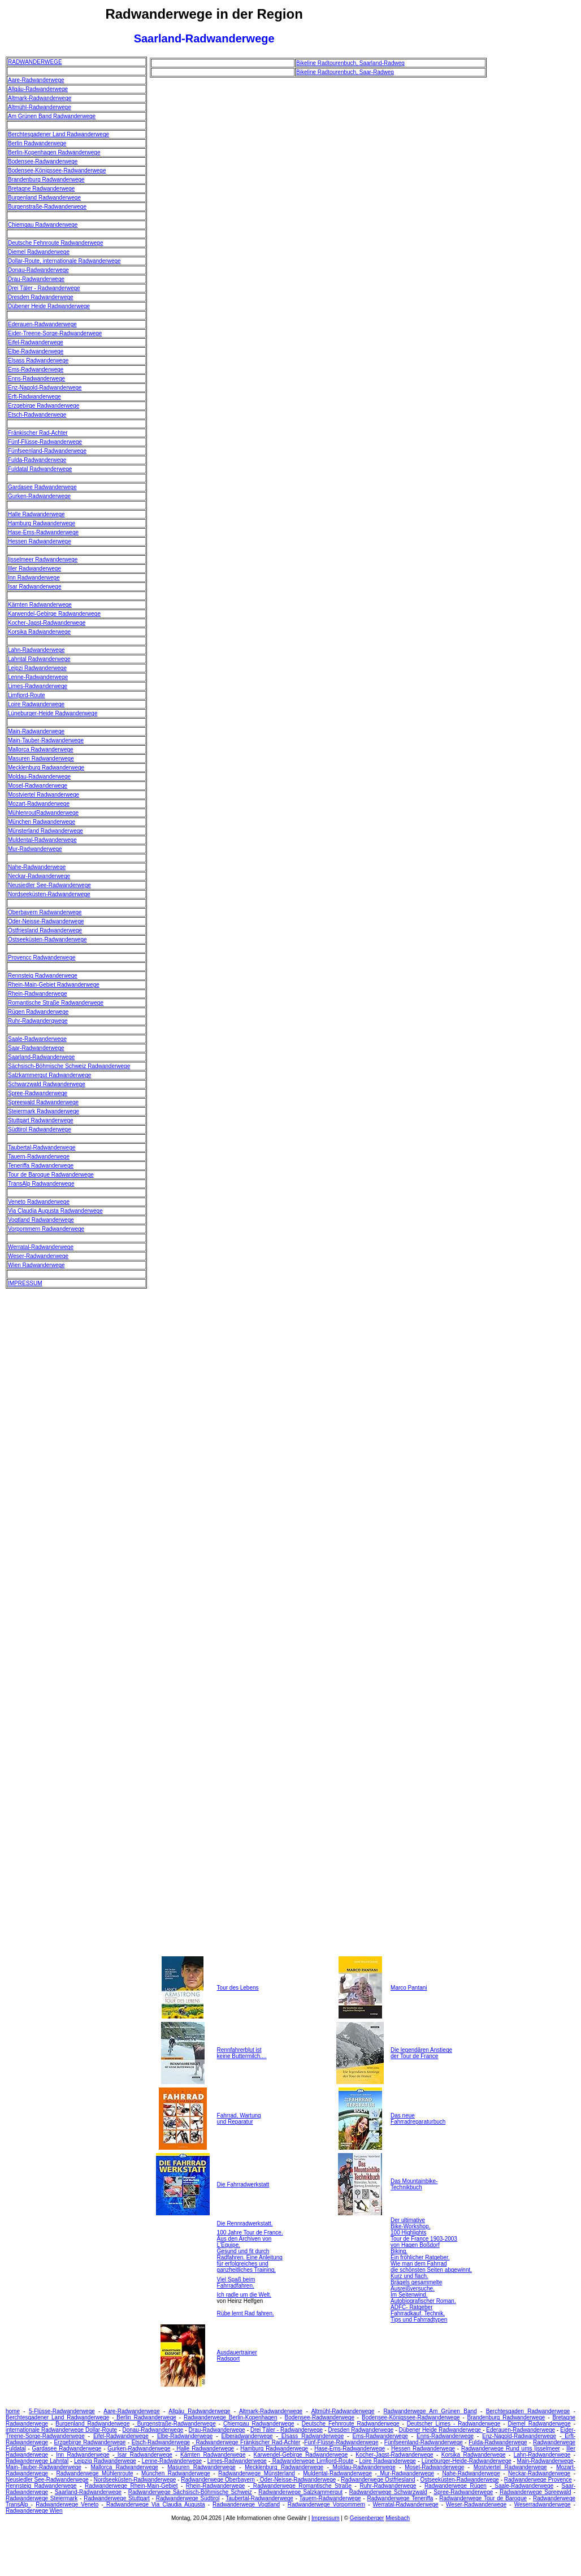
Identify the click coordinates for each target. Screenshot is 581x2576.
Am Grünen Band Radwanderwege (52, 116)
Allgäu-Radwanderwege (38, 89)
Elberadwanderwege (246, 2436)
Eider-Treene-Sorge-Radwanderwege (55, 333)
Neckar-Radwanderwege (39, 876)
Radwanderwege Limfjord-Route (311, 2461)
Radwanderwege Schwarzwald (388, 2492)
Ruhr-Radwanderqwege (38, 1021)
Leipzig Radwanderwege (105, 2461)
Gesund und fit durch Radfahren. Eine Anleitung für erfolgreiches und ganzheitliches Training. (250, 2260)
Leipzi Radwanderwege (37, 668)
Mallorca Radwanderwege (40, 749)
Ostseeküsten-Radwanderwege (47, 939)
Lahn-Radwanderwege (36, 650)
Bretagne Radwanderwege (41, 188)
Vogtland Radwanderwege (41, 1220)
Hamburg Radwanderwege (41, 523)
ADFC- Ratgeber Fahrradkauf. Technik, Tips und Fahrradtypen (419, 2313)
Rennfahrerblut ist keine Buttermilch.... (242, 2053)
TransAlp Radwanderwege (41, 1184)
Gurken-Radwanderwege (39, 496)
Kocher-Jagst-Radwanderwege (46, 623)
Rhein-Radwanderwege (37, 994)
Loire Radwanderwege (36, 704)
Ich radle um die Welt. (244, 2295)
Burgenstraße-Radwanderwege (47, 207)
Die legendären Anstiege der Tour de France (421, 2053)
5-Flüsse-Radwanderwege (62, 2411)
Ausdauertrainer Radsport (237, 2355)
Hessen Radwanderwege (39, 541)
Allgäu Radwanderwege (199, 2411)
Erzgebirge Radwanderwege (43, 406)
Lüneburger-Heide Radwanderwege (52, 713)
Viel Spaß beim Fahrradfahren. (236, 2282)
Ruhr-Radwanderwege (387, 2486)
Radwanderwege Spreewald (535, 2492)
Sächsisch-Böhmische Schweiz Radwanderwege (69, 1066)
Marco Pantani (409, 1988)
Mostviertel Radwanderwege (43, 795)
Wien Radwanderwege (36, 1265)
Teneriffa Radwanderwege (40, 1165)
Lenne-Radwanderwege (38, 677)
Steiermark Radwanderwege (43, 1111)
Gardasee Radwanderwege (42, 487)
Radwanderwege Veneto (67, 2504)
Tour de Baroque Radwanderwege (51, 1175)
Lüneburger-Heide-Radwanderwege (466, 2461)
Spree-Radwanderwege (37, 1093)
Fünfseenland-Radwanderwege (47, 451)
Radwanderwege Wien (34, 2511)
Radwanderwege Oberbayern (218, 2479)
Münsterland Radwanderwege (45, 831)
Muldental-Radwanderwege (42, 840)
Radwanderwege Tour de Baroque (483, 2498)
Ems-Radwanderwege (35, 369)
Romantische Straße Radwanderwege (55, 1003)
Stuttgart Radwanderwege (40, 1120)
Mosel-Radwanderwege (37, 786)
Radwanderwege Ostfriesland (378, 2479)
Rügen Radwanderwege (38, 1012)
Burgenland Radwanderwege (44, 198)
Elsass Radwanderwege (38, 360)
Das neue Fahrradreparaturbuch (418, 2118)
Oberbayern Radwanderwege (45, 912)
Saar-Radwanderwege (36, 1048)
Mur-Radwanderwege (35, 849)
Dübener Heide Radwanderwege (49, 306)
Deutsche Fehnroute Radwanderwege (55, 243)
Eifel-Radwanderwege (35, 342)
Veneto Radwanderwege (39, 1202)
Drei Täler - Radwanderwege (44, 288)
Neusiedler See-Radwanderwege (49, 885)
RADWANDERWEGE (35, 62)
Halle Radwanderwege (36, 514)
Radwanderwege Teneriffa (400, 2498)
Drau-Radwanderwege (36, 279)
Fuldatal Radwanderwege (40, 469)
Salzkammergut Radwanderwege (49, 1075)
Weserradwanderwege (542, 2504)
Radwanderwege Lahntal (37, 2461)
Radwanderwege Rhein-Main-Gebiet (131, 2486)
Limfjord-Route (26, 695)
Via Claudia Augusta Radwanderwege (55, 1211)
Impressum (325, 2518)
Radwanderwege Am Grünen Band (429, 2411)
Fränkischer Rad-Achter (38, 433)
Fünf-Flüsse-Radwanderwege (45, 442)
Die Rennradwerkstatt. (245, 2223)
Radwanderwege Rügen (455, 2486)
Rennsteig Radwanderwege (42, 976)
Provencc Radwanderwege (42, 957)
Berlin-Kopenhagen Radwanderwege (54, 152)
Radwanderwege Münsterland (256, 2473)
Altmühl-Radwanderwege (39, 107)
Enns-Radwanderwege (36, 378)
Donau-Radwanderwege (38, 270)
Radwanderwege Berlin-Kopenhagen (231, 2417)
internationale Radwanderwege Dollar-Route (61, 2430)
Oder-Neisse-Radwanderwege (46, 921)
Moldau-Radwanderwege (39, 776)
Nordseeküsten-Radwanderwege (49, 894)
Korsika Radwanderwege (39, 632)
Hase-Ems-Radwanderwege (43, 532)
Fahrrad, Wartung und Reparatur (239, 2118)
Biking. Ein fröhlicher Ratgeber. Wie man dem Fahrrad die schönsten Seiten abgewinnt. (431, 2260)
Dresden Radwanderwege (40, 297)
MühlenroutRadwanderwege (43, 813)
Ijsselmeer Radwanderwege (42, 559)
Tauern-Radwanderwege (39, 1156)
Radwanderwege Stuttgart (117, 2498)
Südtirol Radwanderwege (39, 1129)
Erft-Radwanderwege (34, 397)
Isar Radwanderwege (35, 587)
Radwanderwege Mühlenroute (94, 2473)
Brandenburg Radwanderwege (46, 179)
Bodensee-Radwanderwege (42, 161)
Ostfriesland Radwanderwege (45, 930)
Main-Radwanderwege (36, 731)
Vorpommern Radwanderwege (46, 1229)
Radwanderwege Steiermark (41, 2498)
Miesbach (397, 2518)
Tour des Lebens (238, 1988)
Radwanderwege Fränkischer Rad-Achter (247, 2442)
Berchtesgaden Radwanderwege (528, 2411)
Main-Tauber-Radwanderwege (46, 740)
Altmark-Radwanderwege (39, 98)
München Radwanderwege (41, 822)
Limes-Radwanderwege (37, 686)
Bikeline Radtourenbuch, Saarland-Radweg (350, 63)
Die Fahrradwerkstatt (243, 2184)
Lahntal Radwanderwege (39, 659)
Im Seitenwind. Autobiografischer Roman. (423, 2298)
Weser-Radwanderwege (38, 1256)
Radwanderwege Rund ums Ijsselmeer (510, 2448)
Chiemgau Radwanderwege (42, 225)
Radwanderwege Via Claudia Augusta (154, 2504)
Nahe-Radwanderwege (37, 867)
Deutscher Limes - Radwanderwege (454, 2424)
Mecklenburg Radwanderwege (46, 767)
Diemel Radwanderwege (39, 252)
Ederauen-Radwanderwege (42, 324)
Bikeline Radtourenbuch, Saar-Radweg (345, 72)
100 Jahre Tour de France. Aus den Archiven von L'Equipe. (250, 2238)
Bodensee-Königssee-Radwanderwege (57, 170)
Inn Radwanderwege (34, 577)
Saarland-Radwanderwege (41, 1057)
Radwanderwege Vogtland (246, 2504)
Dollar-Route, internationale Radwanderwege (64, 261)
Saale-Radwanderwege (37, 1039)
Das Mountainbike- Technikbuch (414, 2184)
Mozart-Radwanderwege (39, 804)
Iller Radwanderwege (34, 568)
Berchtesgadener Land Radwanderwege (58, 134)
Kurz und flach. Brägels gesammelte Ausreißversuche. (416, 2282)
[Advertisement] (534, 226)
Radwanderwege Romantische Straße (301, 2486)
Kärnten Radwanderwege (40, 605)
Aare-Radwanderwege (36, 80)
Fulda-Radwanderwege (37, 460)
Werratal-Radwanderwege (40, 1247)
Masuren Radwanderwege (41, 758)
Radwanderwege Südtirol (188, 2498)
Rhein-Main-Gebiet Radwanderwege (53, 985)
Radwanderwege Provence (538, 2479)
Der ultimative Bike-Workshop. (410, 2223)
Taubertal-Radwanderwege (42, 1147)
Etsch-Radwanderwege (37, 415)
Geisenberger (367, 2518)
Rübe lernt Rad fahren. (245, 2313)
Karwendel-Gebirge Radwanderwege (54, 614)
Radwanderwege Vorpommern (326, 2504)
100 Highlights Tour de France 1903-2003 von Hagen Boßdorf (424, 2238)
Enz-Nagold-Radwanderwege (45, 387)
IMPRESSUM (25, 1283)
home (13, 2411)
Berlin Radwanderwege (37, 143)
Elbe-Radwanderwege (35, 351)
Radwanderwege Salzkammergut (300, 2492)
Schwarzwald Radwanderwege (46, 1084)
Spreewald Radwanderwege (43, 1102)
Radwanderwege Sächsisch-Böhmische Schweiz (190, 2492)
